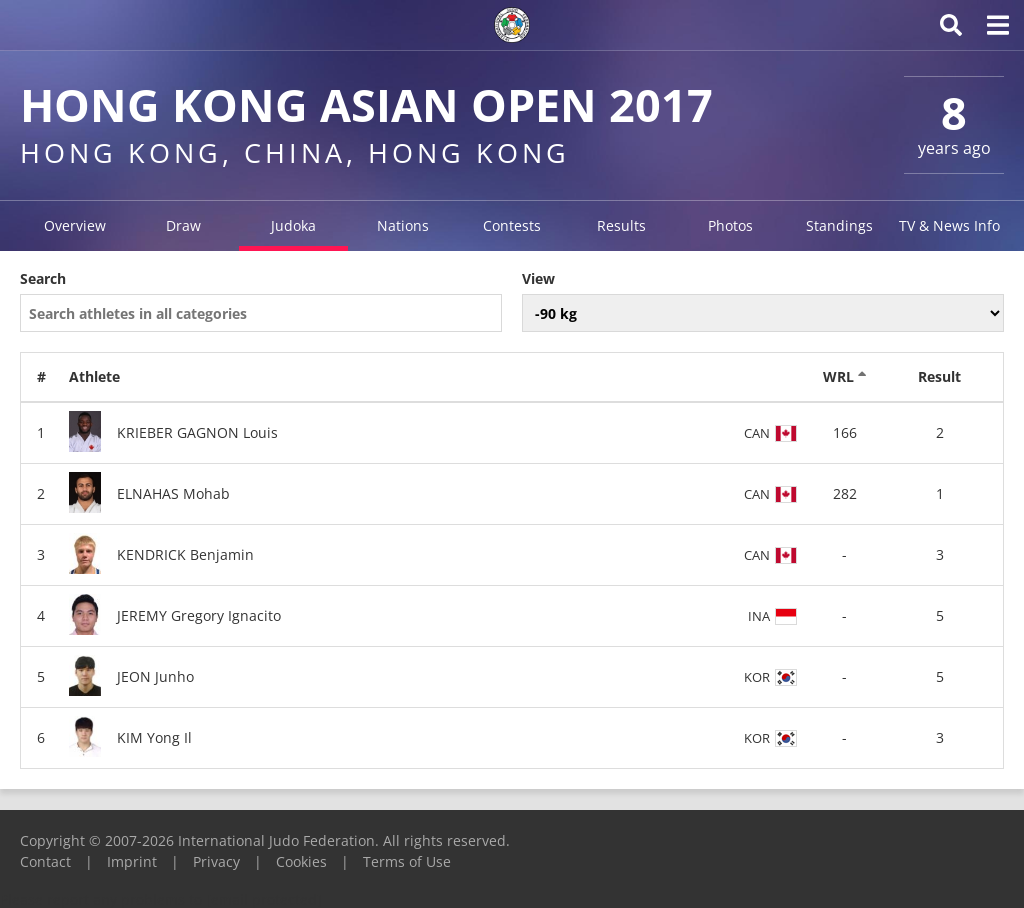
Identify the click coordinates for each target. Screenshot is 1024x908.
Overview (75, 225)
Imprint (132, 861)
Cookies (301, 861)
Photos (730, 225)
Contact (45, 861)
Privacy (216, 861)
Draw (183, 225)
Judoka (293, 225)
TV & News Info (949, 225)
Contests (512, 225)
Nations (403, 225)
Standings (839, 225)
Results (621, 225)
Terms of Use (407, 861)
